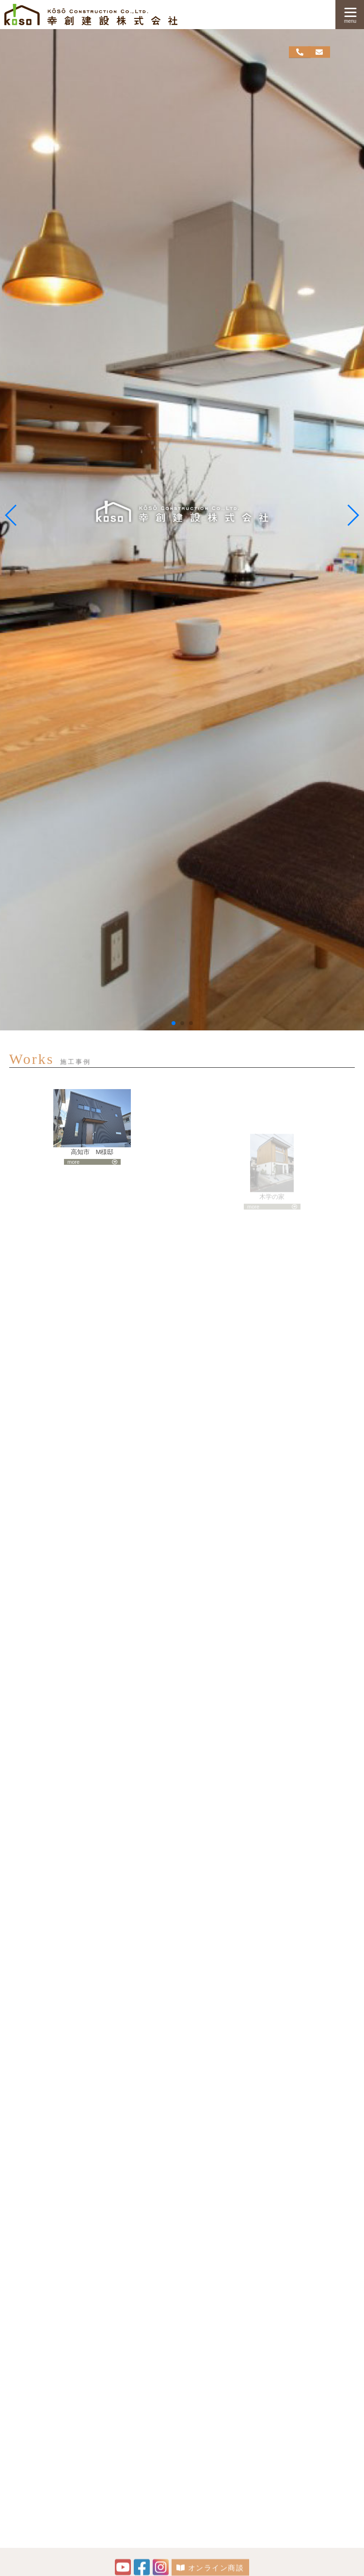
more (73, 1172)
